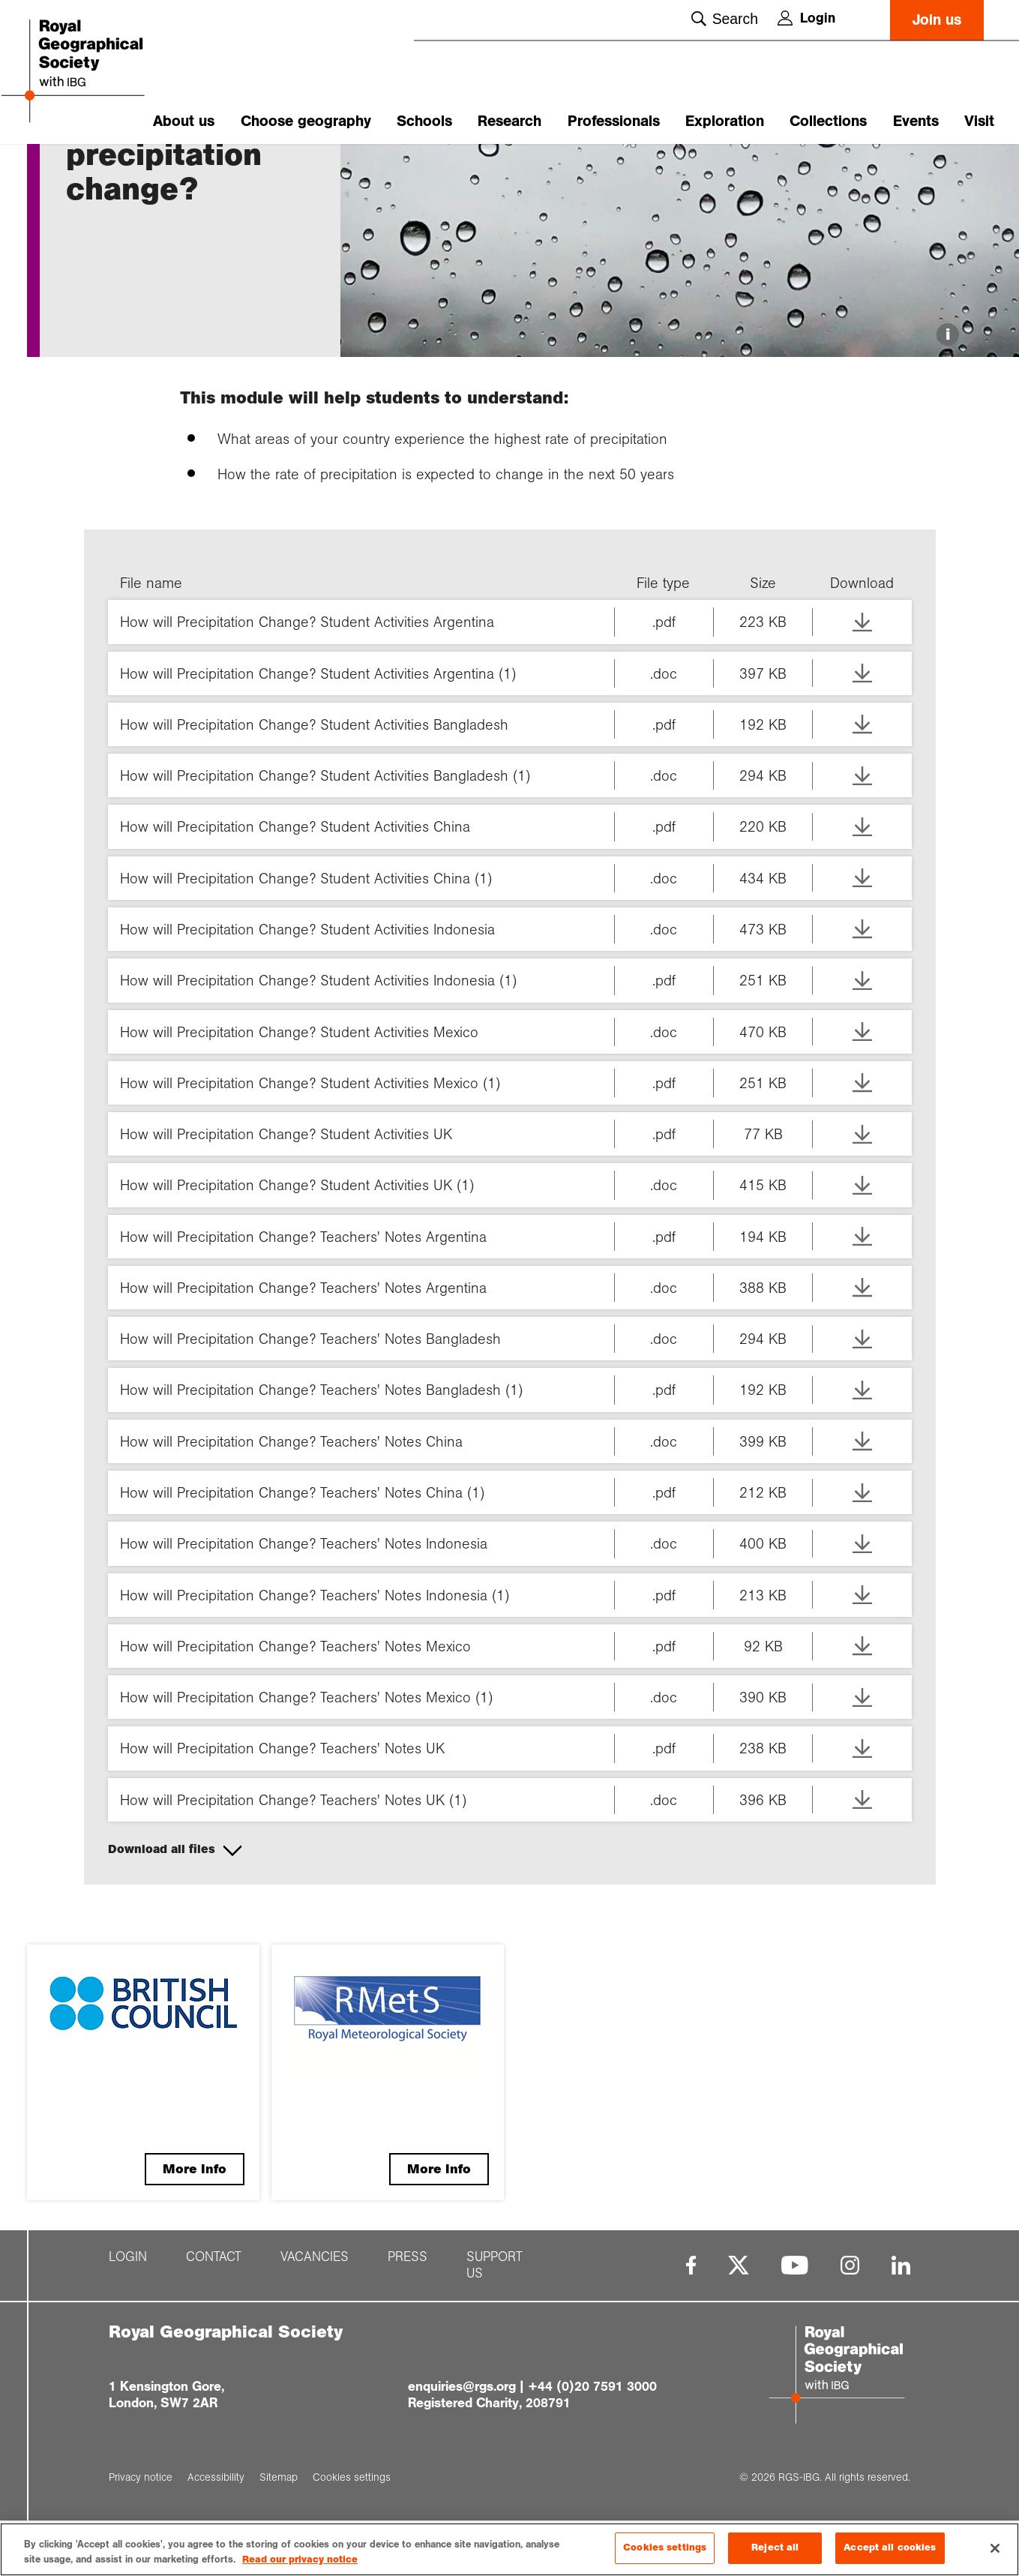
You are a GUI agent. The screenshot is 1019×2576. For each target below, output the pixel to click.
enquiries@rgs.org (462, 2474)
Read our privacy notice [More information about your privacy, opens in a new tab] (300, 2560)
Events (916, 121)
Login (806, 18)
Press (407, 2345)
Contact (213, 2345)
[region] (509, 2549)
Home (80, 170)
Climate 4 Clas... (173, 170)
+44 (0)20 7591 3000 (592, 2474)
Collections (828, 121)
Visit (979, 121)
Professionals (614, 121)
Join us (937, 19)
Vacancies (314, 2345)
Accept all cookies (890, 2548)
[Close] (995, 2548)
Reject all (775, 2548)
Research (509, 121)
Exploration (724, 121)
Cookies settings (664, 2548)
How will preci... (264, 170)
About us (183, 121)
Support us (494, 2352)
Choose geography (306, 121)
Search (724, 18)
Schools (424, 121)
